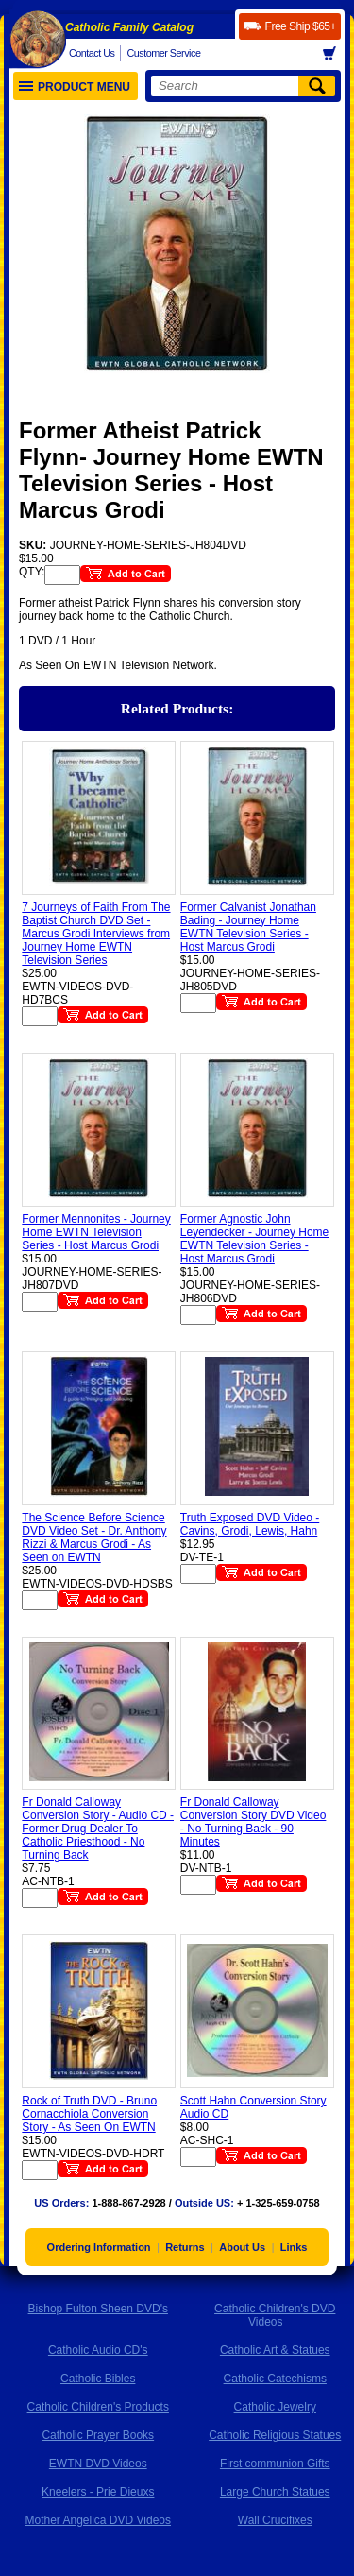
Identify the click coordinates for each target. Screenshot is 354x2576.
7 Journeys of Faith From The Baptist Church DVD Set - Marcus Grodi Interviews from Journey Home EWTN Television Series (96, 934)
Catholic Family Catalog (129, 27)
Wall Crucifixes (275, 2520)
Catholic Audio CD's (98, 2350)
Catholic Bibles (97, 2378)
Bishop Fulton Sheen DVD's (98, 2308)
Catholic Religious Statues (275, 2435)
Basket (335, 53)
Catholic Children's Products (98, 2406)
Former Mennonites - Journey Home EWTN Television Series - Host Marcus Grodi (96, 1232)
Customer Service (163, 53)
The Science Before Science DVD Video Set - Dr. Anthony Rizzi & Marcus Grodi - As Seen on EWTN (94, 1537)
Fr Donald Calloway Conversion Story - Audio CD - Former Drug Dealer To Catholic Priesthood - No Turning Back (98, 1828)
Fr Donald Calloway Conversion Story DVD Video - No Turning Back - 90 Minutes (253, 1821)
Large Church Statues (275, 2492)
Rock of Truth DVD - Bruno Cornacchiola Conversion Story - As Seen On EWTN (89, 2114)
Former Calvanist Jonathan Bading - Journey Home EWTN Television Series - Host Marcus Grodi (248, 927)
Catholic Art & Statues (275, 2350)
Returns (185, 2247)
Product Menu (74, 87)
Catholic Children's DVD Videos (274, 2315)
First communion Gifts (275, 2463)
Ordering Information (99, 2247)
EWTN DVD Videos (98, 2463)
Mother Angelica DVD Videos (98, 2520)
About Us (242, 2247)
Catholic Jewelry (275, 2406)
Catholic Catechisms (275, 2378)
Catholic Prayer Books (98, 2435)
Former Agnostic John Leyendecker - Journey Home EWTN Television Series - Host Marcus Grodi (254, 1238)
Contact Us (91, 53)
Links (294, 2247)
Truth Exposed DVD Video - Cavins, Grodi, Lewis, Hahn (249, 1524)
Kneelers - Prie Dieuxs (98, 2492)
